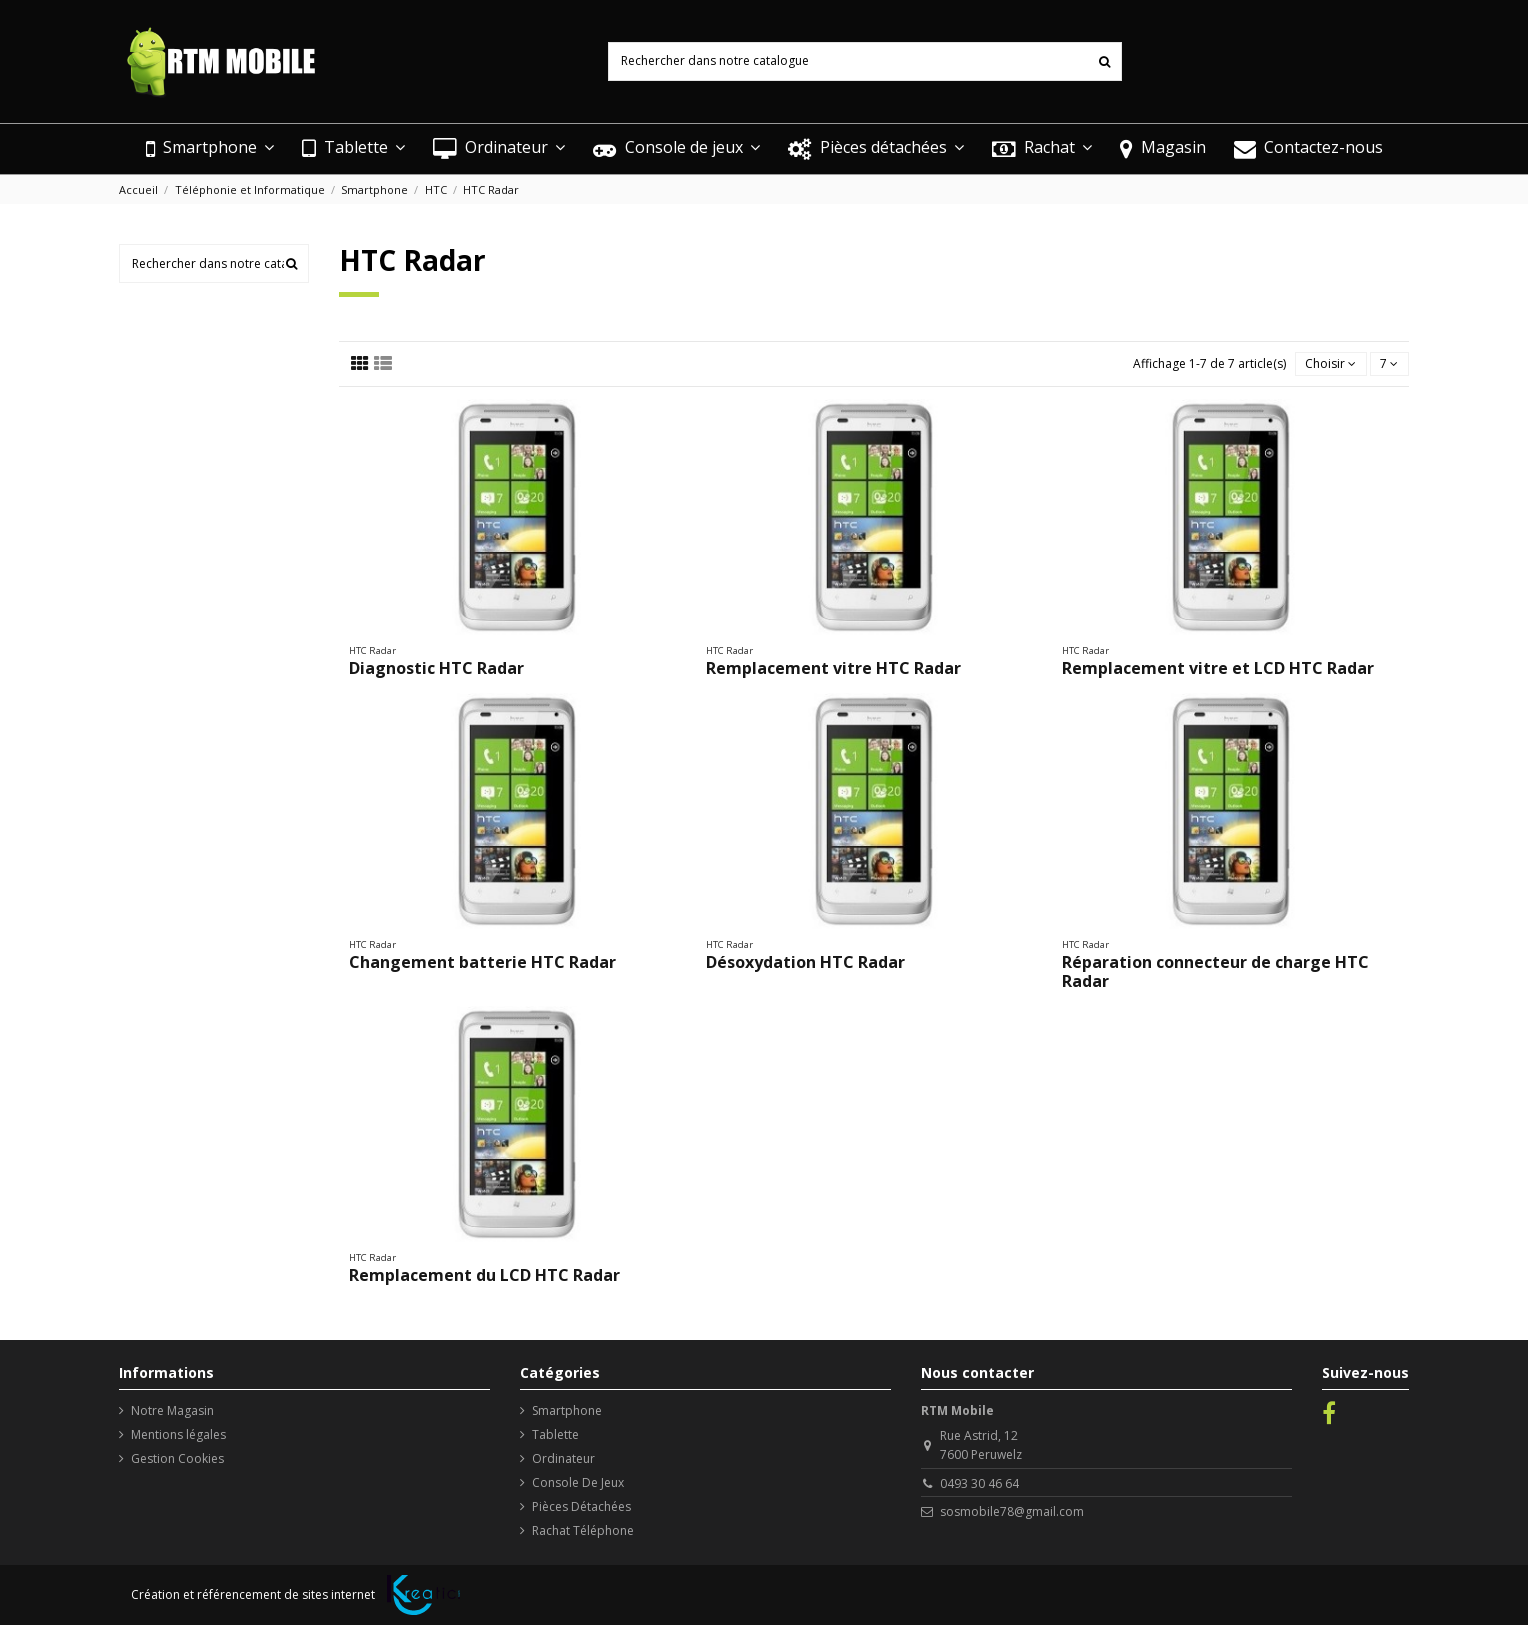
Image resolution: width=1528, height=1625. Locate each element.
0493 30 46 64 (979, 1483)
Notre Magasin (172, 1410)
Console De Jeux (578, 1482)
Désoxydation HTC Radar (805, 962)
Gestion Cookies (177, 1458)
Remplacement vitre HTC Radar (833, 668)
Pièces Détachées (581, 1506)
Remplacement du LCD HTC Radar (484, 1275)
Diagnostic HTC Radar (436, 668)
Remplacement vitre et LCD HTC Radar (1218, 668)
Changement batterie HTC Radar (482, 962)
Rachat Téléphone (583, 1530)
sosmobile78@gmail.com (1012, 1511)
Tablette (555, 1434)
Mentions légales (178, 1434)
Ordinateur (563, 1458)
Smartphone (567, 1410)
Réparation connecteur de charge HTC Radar (1215, 971)
